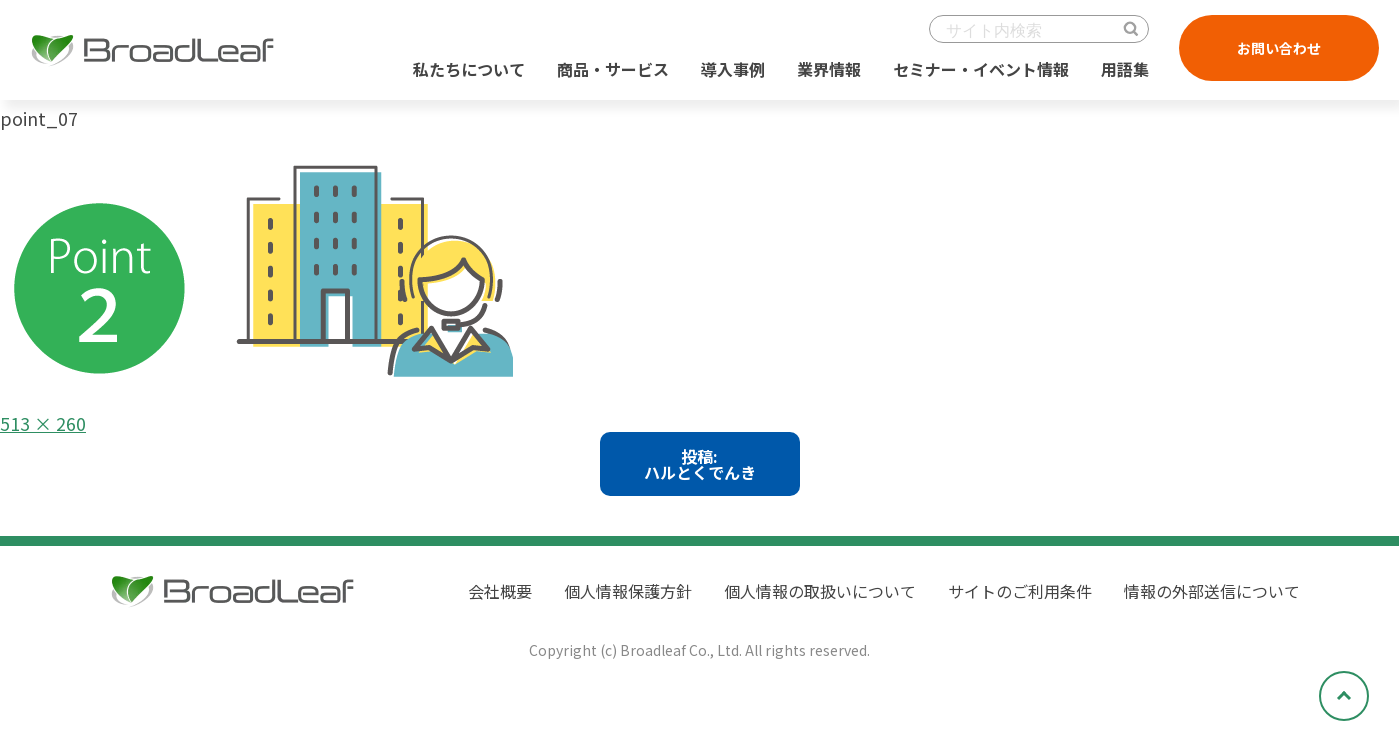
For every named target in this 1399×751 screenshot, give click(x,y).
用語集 (1125, 69)
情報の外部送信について (1212, 591)
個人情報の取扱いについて (820, 591)
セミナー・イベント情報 (981, 69)
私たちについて (469, 69)
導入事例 (733, 69)
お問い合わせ (1279, 48)
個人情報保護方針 (628, 591)
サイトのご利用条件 (1020, 591)
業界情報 (829, 69)
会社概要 (500, 591)
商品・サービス (613, 69)
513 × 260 (43, 423)
